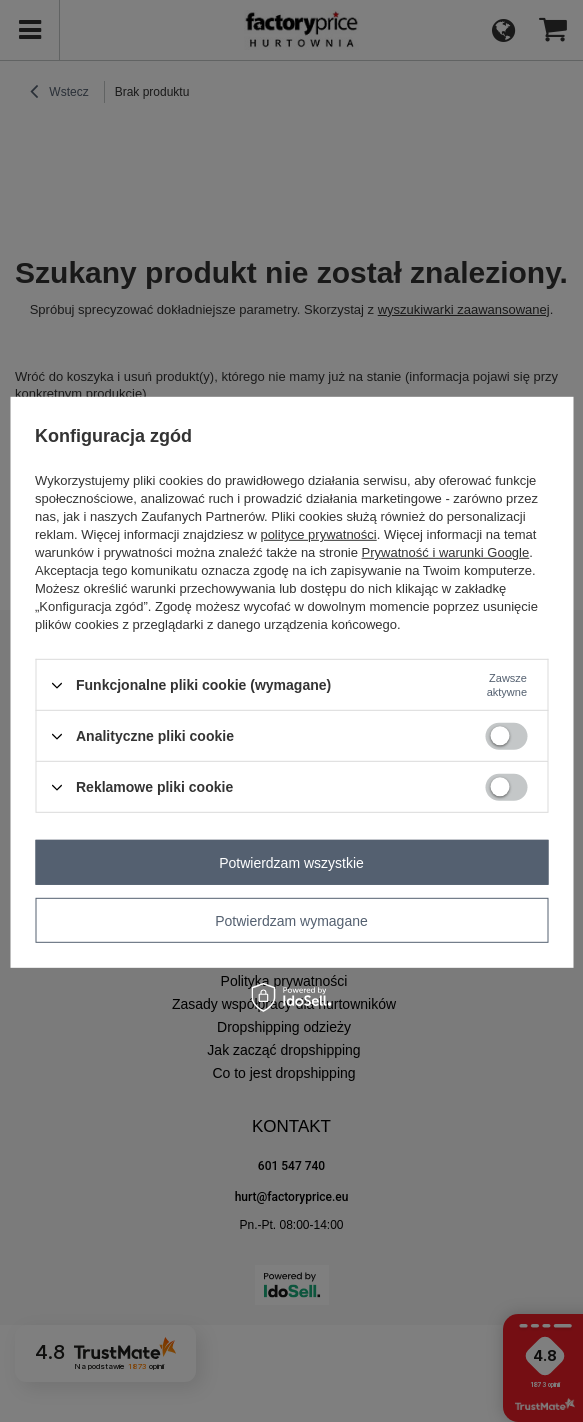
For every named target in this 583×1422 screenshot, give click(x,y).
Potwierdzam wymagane (291, 920)
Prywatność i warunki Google (446, 552)
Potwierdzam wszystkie (291, 862)
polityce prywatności (318, 534)
